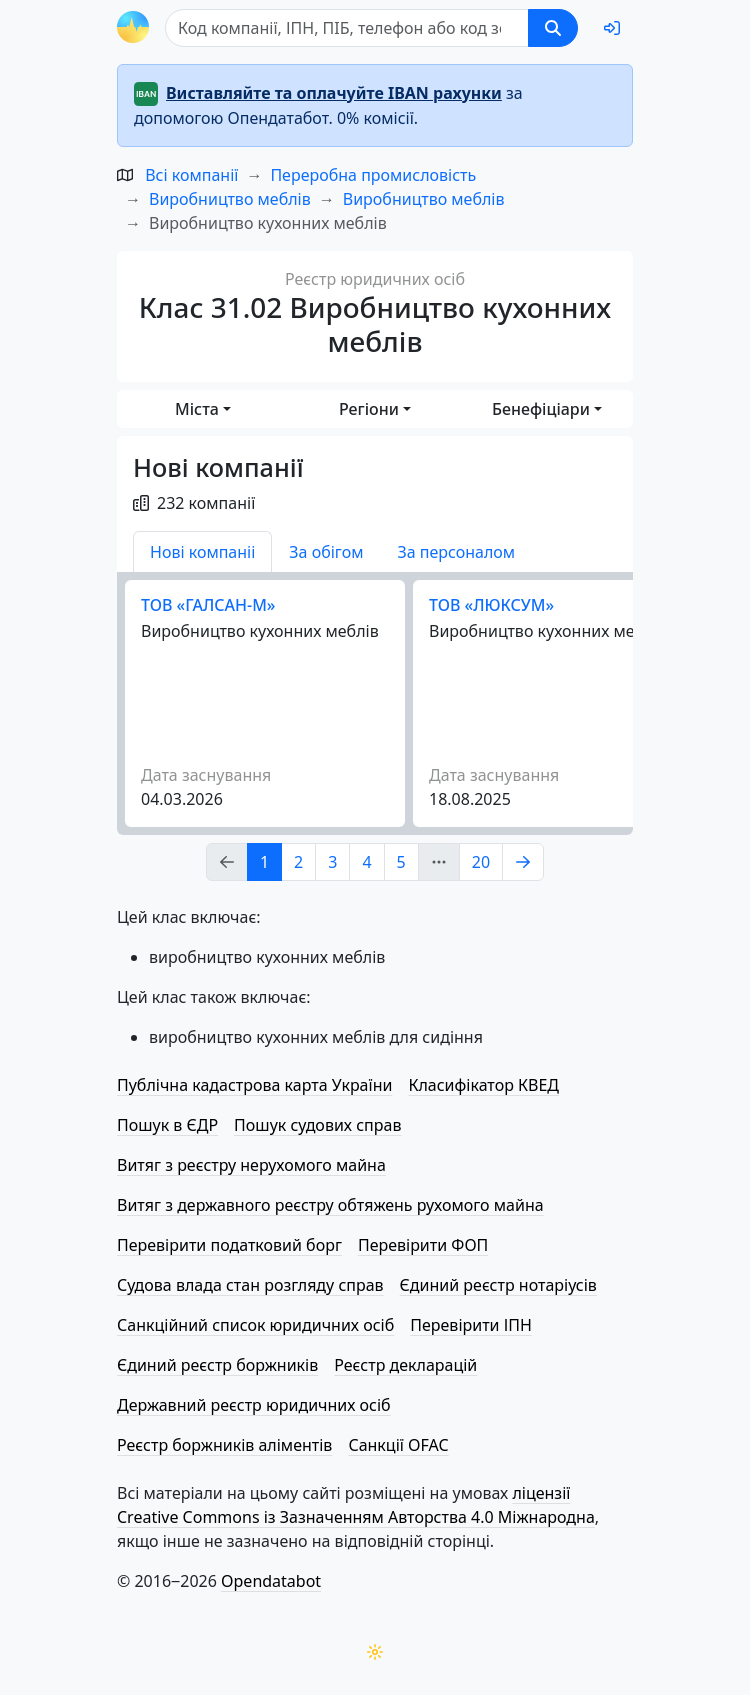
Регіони (369, 409)
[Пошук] (347, 28)
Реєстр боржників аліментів (224, 1445)
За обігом (326, 552)
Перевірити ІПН (471, 1325)
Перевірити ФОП (423, 1245)
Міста (197, 409)
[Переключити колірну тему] (375, 1652)
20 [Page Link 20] (481, 862)
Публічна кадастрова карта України (254, 1085)
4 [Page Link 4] (366, 862)
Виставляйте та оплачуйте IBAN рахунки (334, 93)
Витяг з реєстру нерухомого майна (251, 1165)
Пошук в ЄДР (167, 1125)
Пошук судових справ (317, 1125)
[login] (612, 28)
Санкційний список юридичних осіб (255, 1325)
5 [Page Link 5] (401, 862)
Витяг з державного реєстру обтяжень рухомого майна (330, 1205)
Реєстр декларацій (405, 1365)
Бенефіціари (541, 409)
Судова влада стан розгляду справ (250, 1285)
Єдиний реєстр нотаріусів (498, 1285)
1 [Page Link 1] (264, 862)
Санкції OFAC (398, 1445)
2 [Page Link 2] (298, 862)
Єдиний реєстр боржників (217, 1365)
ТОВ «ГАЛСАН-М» (208, 605)
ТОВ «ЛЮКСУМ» (491, 605)
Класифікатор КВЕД (483, 1085)
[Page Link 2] (523, 862)
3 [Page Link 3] (332, 862)
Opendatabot (271, 1581)
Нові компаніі (202, 552)
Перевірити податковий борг (229, 1245)
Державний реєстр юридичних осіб (254, 1405)
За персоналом (456, 552)
